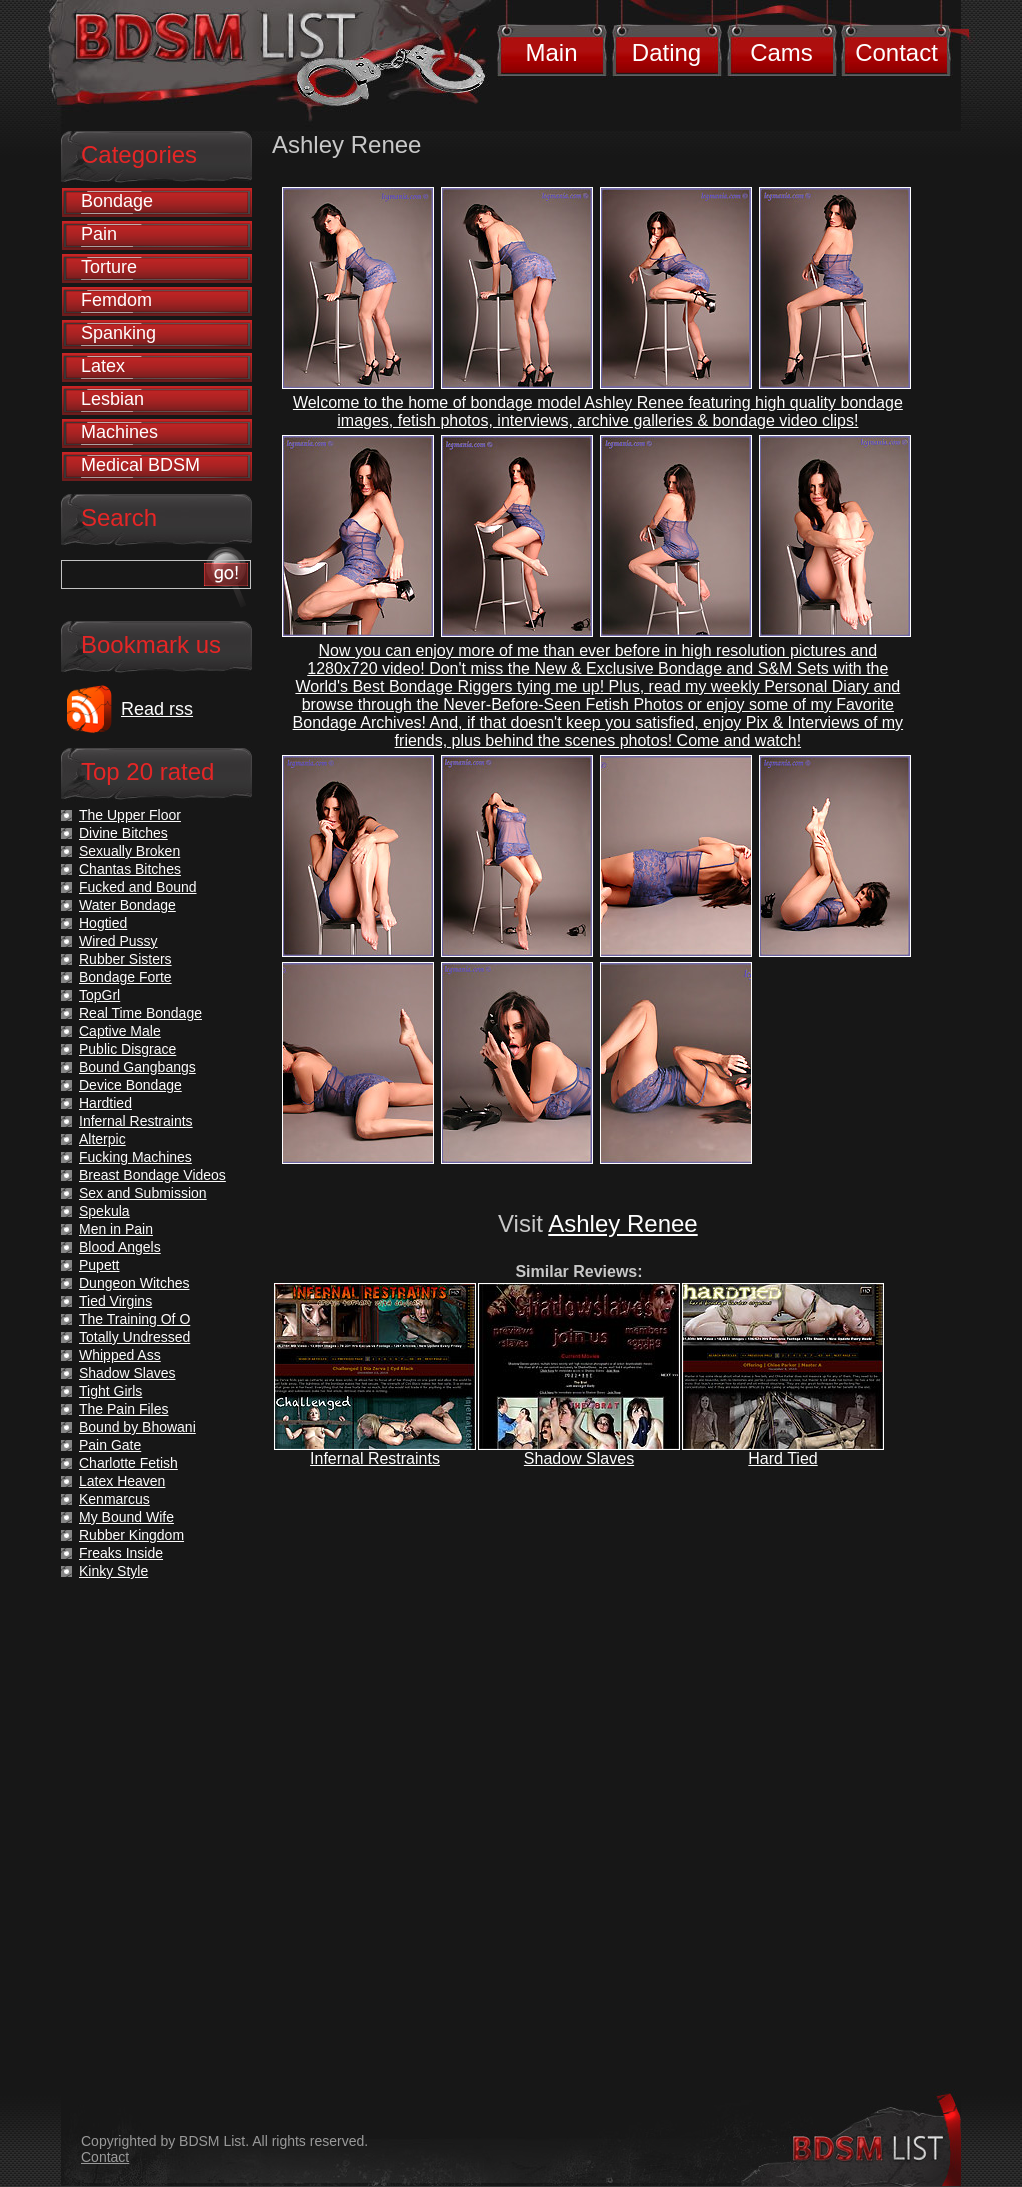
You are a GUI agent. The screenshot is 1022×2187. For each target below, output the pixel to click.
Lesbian (112, 399)
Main (551, 52)
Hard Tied (782, 1458)
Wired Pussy (118, 941)
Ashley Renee (622, 1223)
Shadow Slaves (579, 1458)
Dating (666, 52)
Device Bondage (130, 1085)
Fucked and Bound (138, 887)
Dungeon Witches (134, 1283)
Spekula (104, 1211)
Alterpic (102, 1139)
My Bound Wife (126, 1517)
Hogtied (103, 923)
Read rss (157, 709)
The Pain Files (123, 1409)
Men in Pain (116, 1229)
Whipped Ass (120, 1355)
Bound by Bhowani (137, 1427)
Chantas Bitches (130, 869)
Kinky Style (113, 1571)
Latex (103, 366)
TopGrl (99, 995)
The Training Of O (134, 1319)
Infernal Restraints (375, 1458)
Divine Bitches (123, 833)
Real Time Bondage (140, 1013)
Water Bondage (127, 905)
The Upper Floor (130, 815)
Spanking (118, 333)
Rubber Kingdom (131, 1535)
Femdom (116, 300)
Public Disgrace (127, 1049)
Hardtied (105, 1103)
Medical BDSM (140, 465)
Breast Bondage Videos (152, 1175)
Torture (109, 267)
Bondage (117, 201)
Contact (896, 52)
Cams (781, 52)
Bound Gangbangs (137, 1067)
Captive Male (120, 1031)
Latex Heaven (122, 1481)
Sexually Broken (129, 851)
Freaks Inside (121, 1553)
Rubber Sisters (125, 959)
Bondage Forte (125, 977)
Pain (99, 234)
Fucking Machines (135, 1157)
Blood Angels (120, 1247)
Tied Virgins (115, 1301)
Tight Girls (110, 1391)
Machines (119, 432)
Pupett (99, 1265)
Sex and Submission (143, 1193)
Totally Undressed (134, 1337)
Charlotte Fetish (128, 1463)
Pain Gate (110, 1445)
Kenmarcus (114, 1499)
